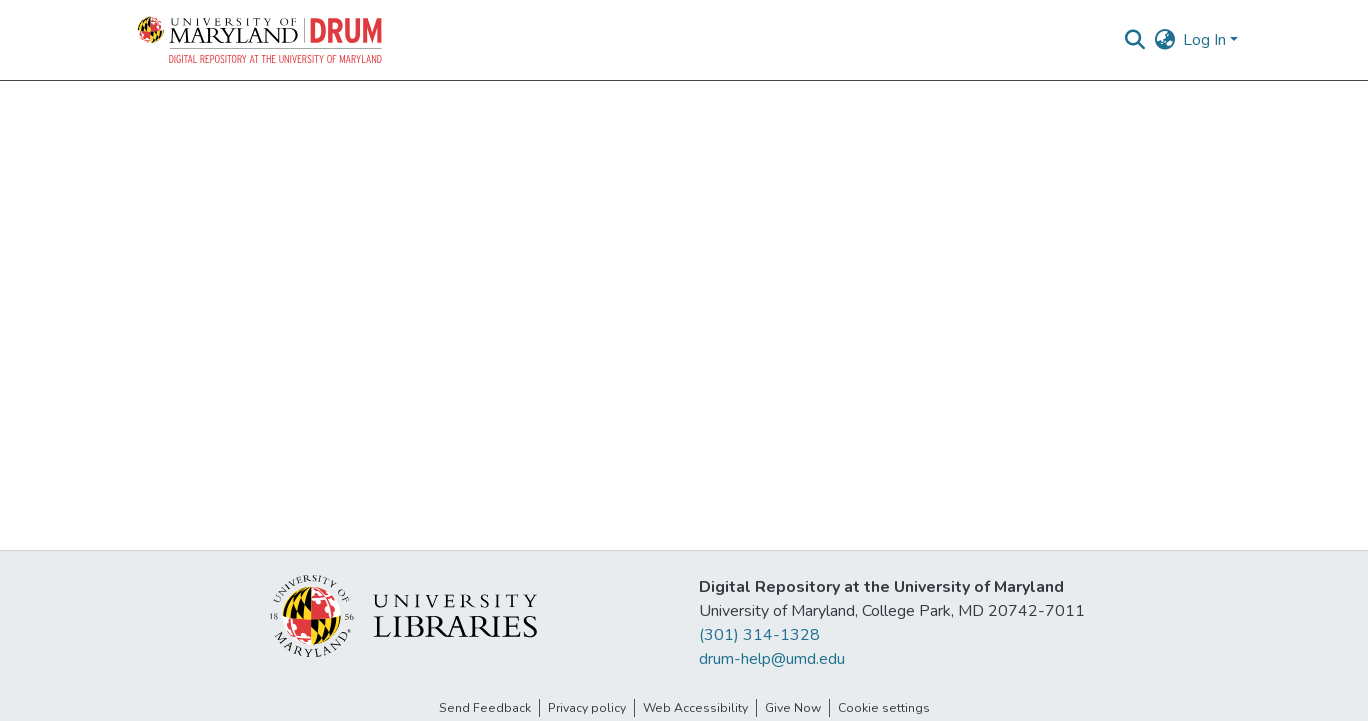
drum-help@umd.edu (772, 659)
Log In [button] (1206, 40)
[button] (261, 40)
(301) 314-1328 (759, 635)
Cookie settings (884, 708)
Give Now (793, 708)
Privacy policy (587, 708)
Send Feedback (485, 708)
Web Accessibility (695, 708)
